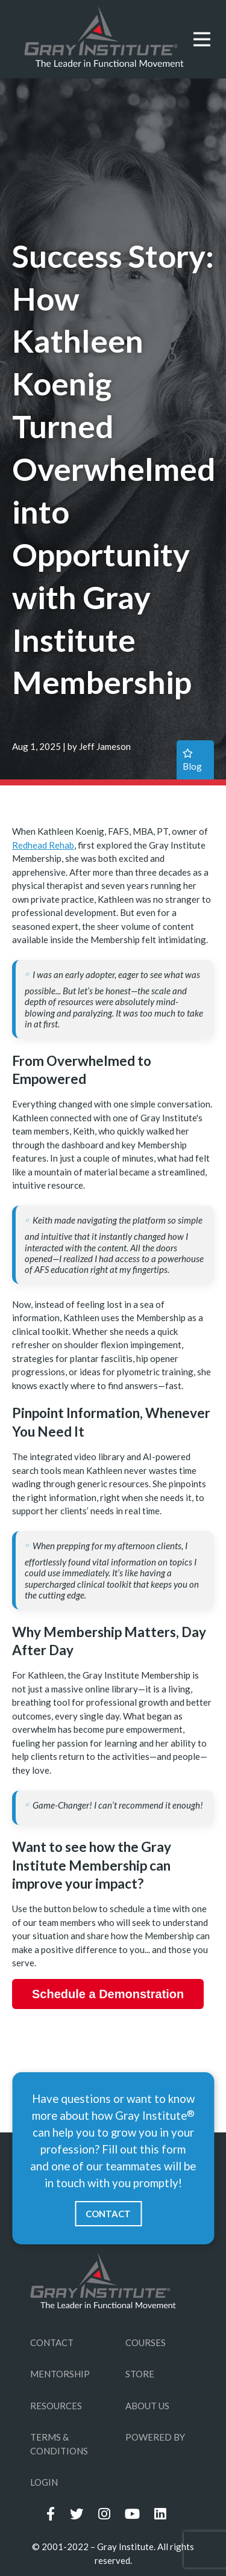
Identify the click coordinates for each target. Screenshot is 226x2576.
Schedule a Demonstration (108, 1994)
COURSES (145, 2342)
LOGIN (44, 2482)
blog (192, 760)
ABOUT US (147, 2405)
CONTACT (108, 2213)
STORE (139, 2373)
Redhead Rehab (43, 845)
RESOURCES (56, 2405)
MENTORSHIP (60, 2373)
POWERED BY (155, 2437)
